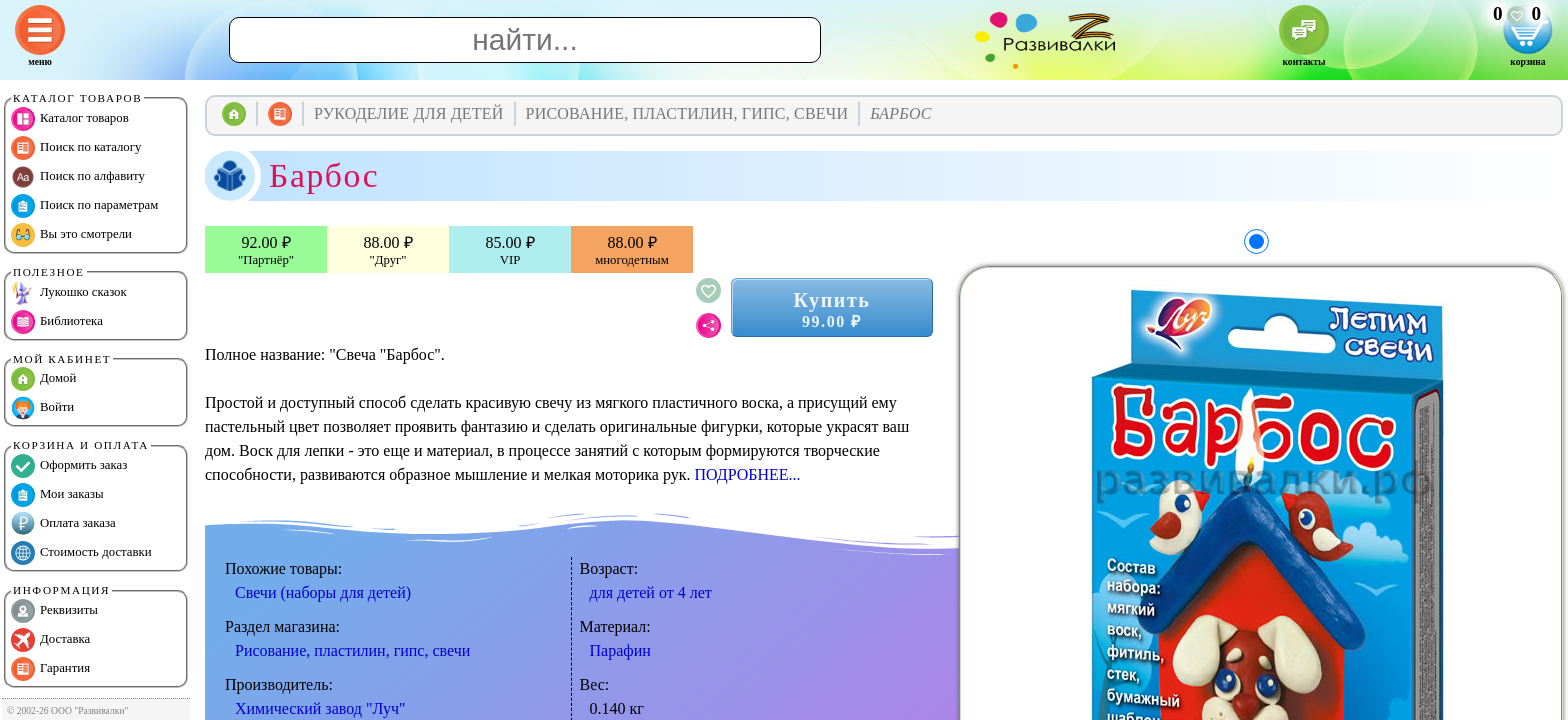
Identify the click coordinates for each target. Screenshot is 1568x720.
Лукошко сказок (69, 293)
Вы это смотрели (71, 235)
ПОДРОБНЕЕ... (747, 474)
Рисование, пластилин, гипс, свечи (352, 650)
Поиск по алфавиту (78, 177)
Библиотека (57, 322)
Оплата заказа (63, 524)
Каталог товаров (70, 119)
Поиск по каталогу (76, 148)
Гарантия (50, 669)
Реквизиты (54, 611)
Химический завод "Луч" (320, 708)
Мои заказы (57, 495)
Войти (42, 408)
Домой (43, 379)
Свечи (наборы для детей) (323, 592)
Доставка (50, 640)
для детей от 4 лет (651, 592)
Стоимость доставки (81, 553)
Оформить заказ (69, 466)
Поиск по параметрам (84, 206)
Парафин (620, 650)
